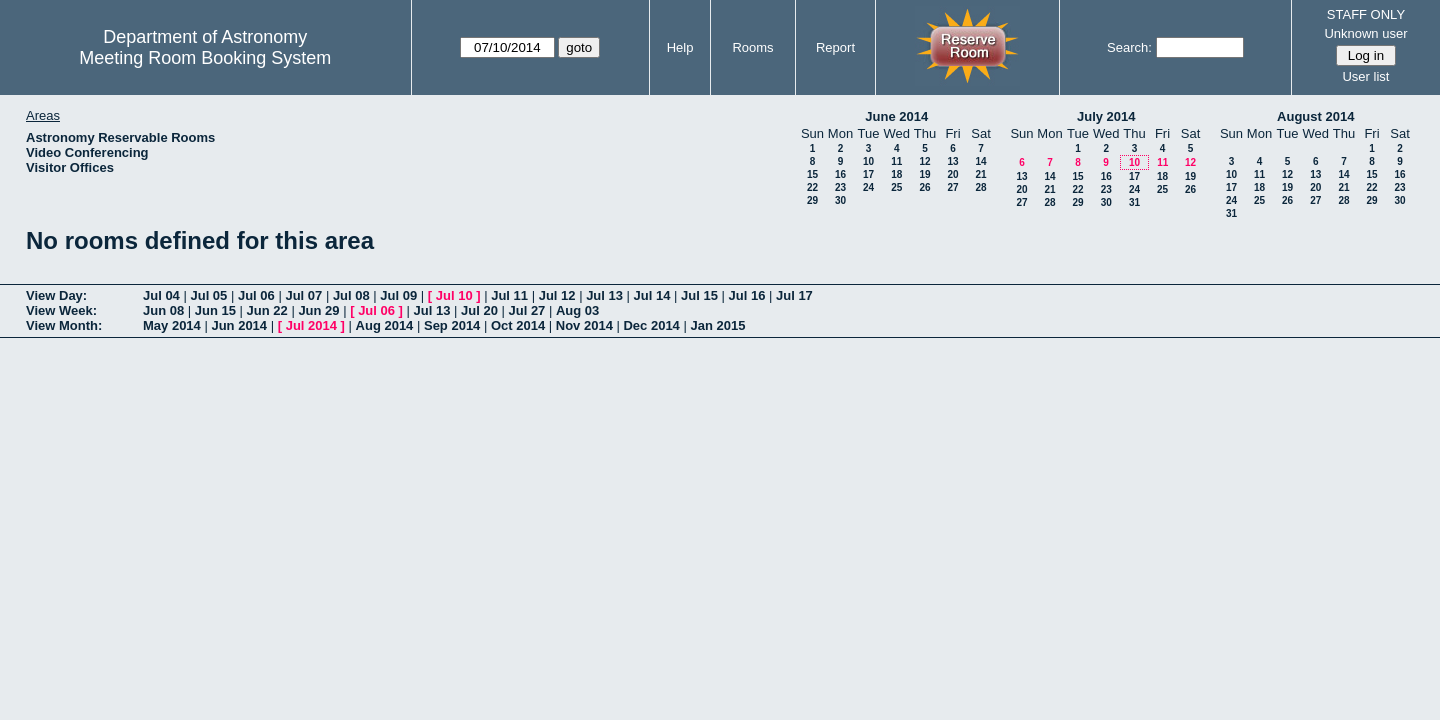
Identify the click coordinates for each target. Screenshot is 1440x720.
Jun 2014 (239, 325)
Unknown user (1365, 33)
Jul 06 (256, 295)
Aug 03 (577, 310)
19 (924, 174)
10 (868, 161)
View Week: (61, 310)
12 (924, 161)
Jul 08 (351, 295)
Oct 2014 (518, 325)
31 (1134, 202)
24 (868, 187)
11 (896, 161)
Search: (1129, 47)
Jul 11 (509, 295)
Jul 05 (208, 295)
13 (952, 161)
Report (835, 47)
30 (840, 200)
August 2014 (1315, 116)
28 (980, 187)
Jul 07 (303, 295)
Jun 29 (318, 310)
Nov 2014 (584, 325)
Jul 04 (161, 295)
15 (812, 174)
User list (1365, 76)
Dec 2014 (651, 325)
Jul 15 (699, 295)
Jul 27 (527, 310)
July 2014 (1106, 116)
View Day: (56, 295)
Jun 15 (215, 310)
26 (924, 187)
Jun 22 (267, 310)
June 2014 (896, 116)
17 (868, 174)
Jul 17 (794, 295)
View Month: (64, 325)
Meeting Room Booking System (205, 58)
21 (980, 174)
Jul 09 (398, 295)
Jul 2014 (311, 325)
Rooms (752, 47)
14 (980, 161)
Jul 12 (557, 295)
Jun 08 (163, 310)
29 (812, 200)
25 (896, 187)
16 (840, 174)
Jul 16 (747, 295)
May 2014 (172, 325)
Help (680, 47)
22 (812, 187)
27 (952, 187)
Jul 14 (652, 295)
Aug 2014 (385, 325)
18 (896, 174)
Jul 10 (454, 295)
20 (952, 174)
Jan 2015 (717, 325)
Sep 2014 (452, 325)
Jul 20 (479, 310)
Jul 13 (604, 295)
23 (840, 187)
